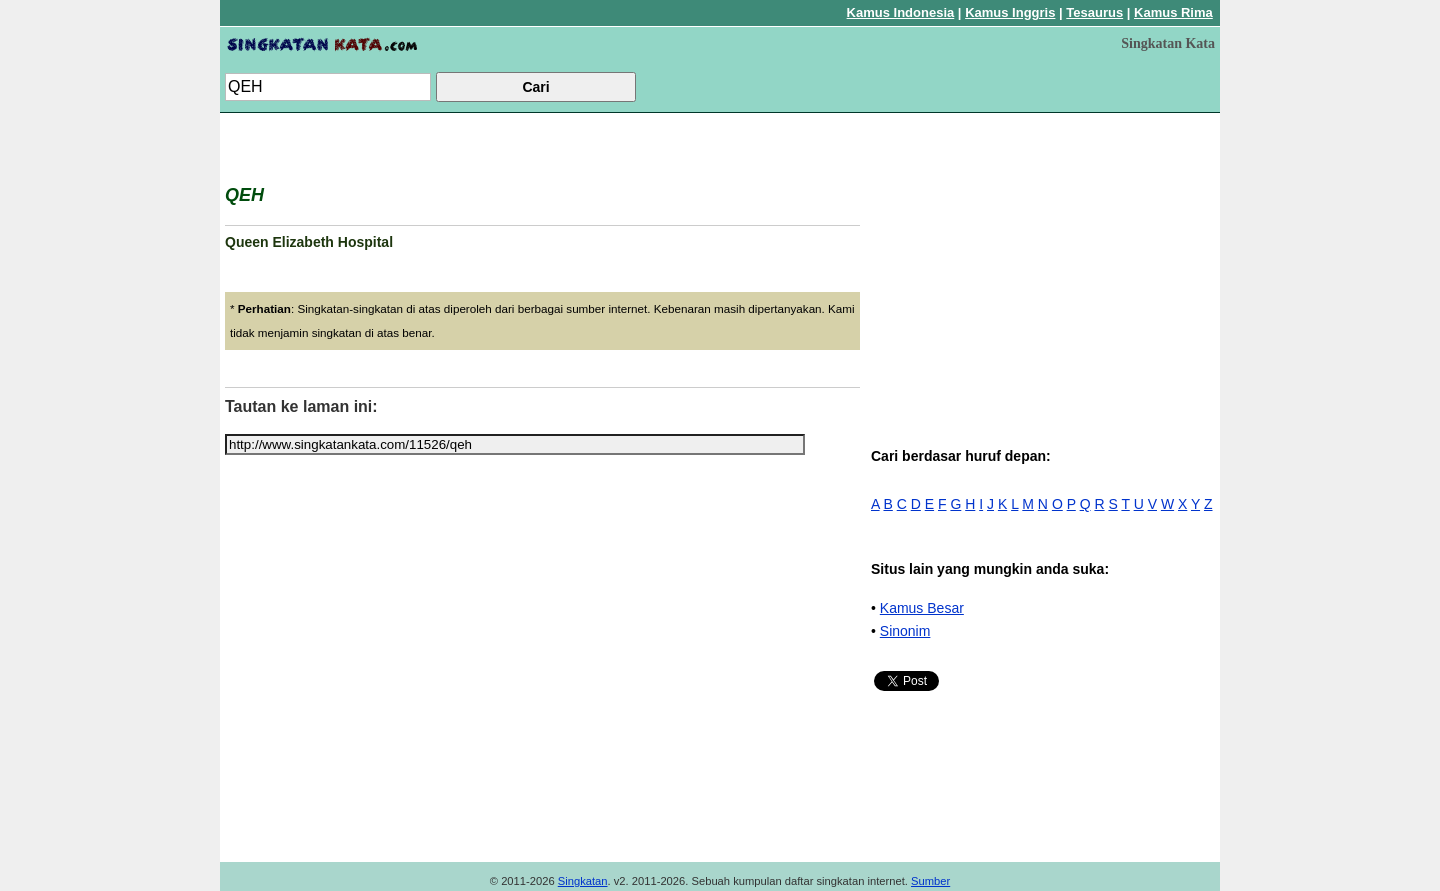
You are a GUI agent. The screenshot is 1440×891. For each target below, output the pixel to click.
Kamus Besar (922, 608)
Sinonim (905, 631)
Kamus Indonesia (901, 12)
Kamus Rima (1173, 12)
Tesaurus (1094, 12)
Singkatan (583, 881)
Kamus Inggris (1010, 12)
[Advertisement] (1044, 258)
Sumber (930, 881)
